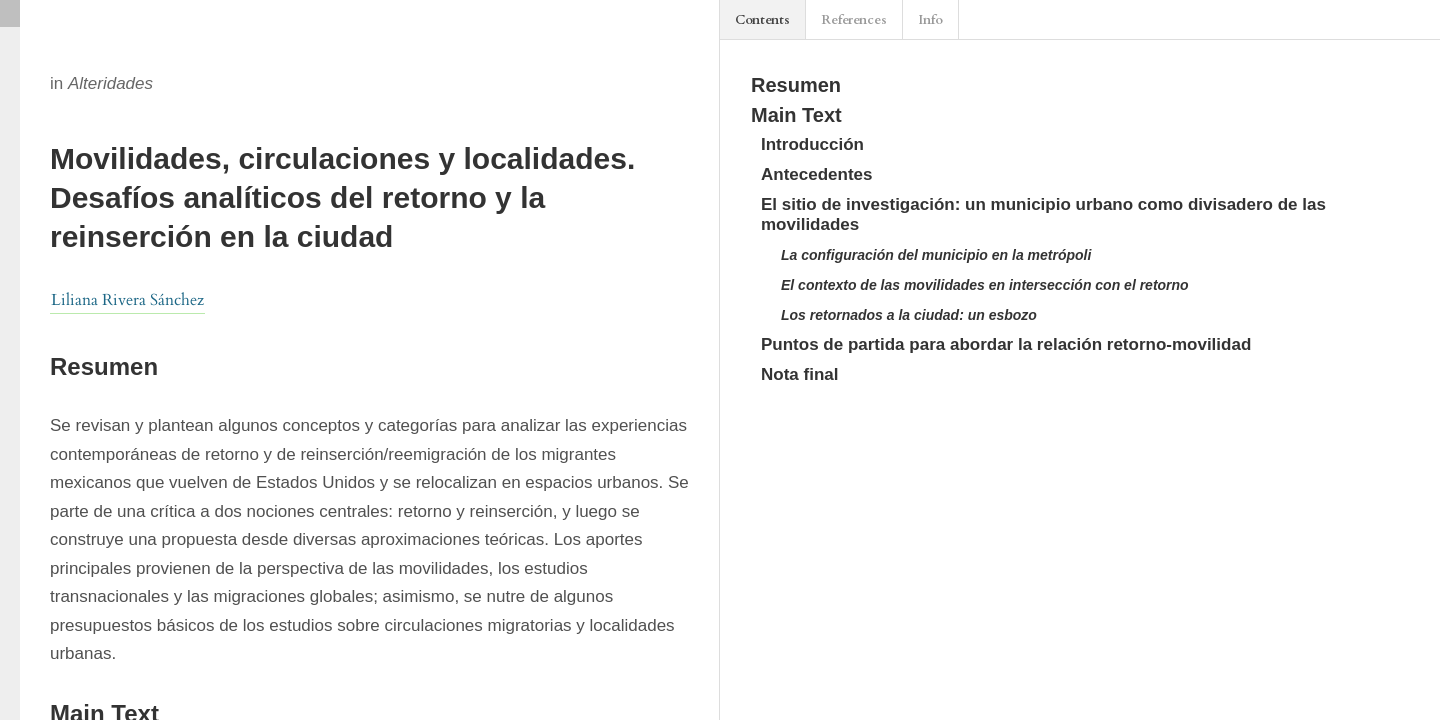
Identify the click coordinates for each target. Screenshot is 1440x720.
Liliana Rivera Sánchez (127, 300)
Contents (762, 20)
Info (930, 20)
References (854, 20)
